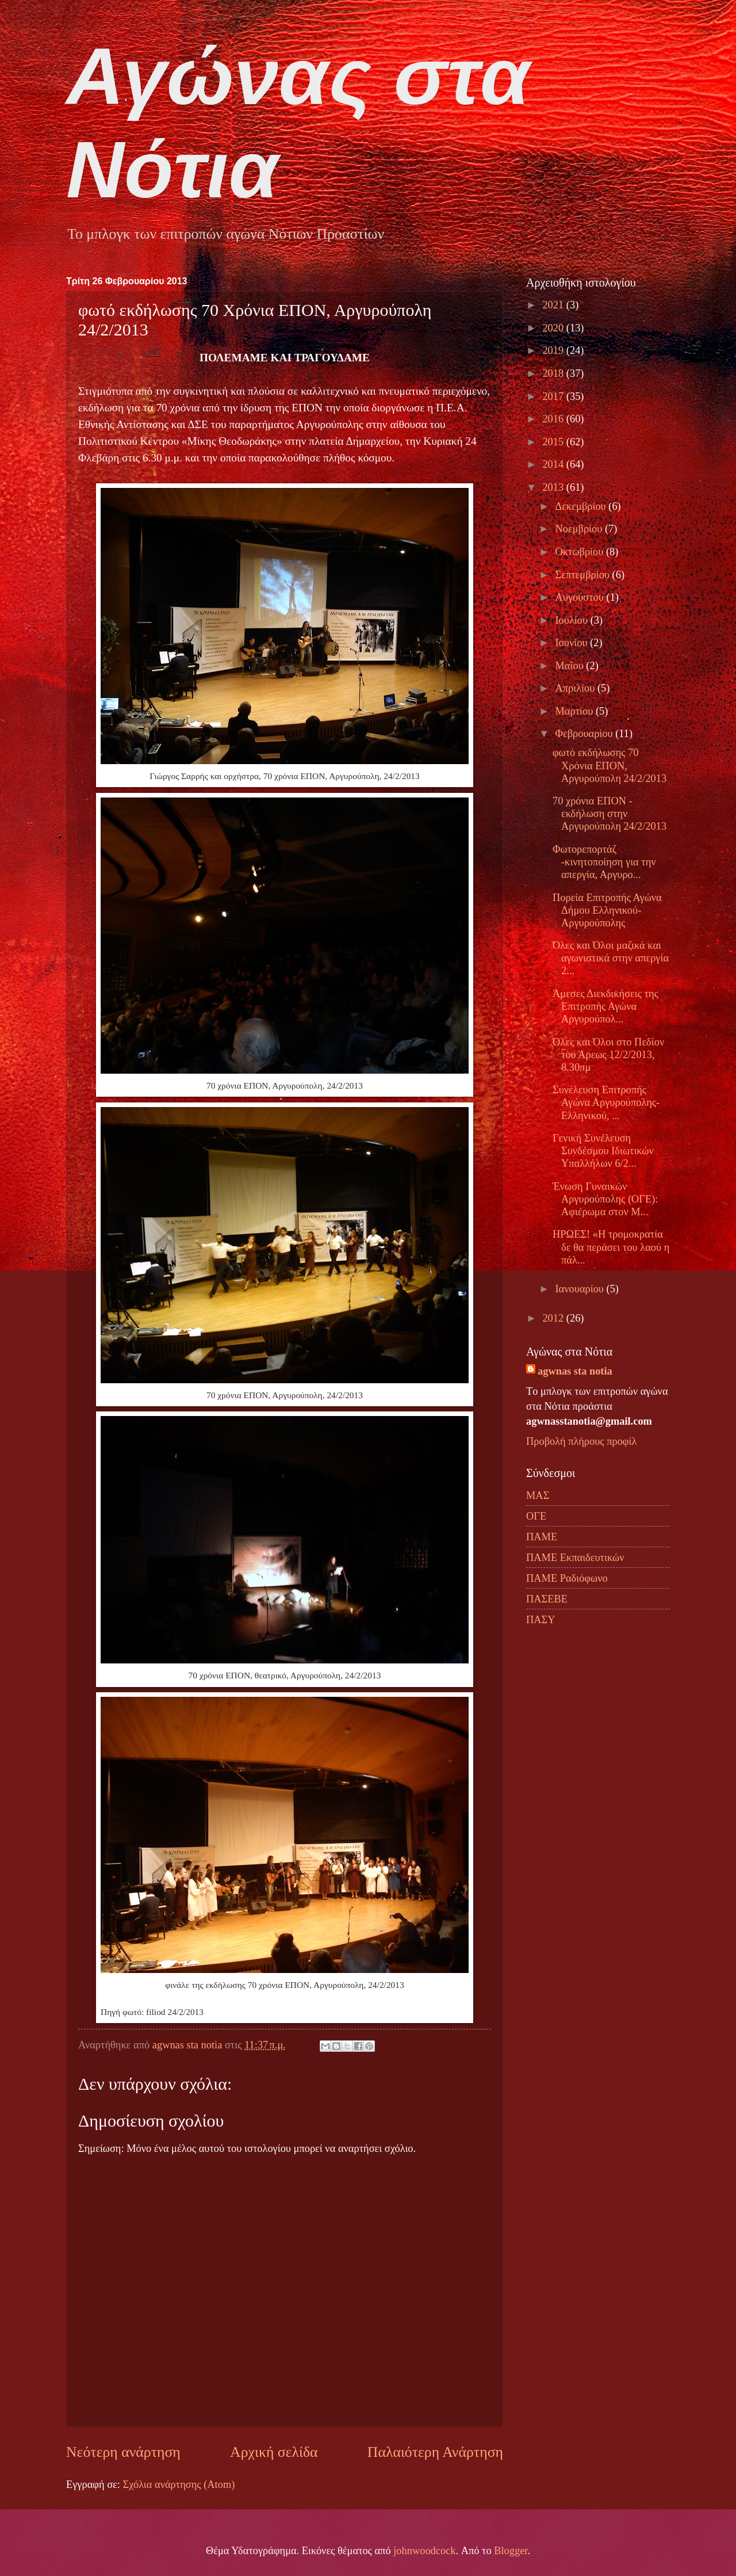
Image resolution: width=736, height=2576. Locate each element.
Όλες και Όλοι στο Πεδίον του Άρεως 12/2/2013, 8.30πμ (608, 1054)
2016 (554, 419)
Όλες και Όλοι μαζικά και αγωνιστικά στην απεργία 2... (611, 958)
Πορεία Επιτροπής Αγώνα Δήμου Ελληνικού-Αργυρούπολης (607, 910)
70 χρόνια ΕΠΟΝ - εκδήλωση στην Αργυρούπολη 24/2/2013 (609, 813)
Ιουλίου (573, 620)
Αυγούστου (581, 597)
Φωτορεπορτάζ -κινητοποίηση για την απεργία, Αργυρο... (604, 862)
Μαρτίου (575, 711)
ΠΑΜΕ (541, 1537)
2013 (554, 487)
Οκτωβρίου (580, 552)
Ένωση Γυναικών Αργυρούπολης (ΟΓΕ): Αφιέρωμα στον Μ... (605, 1199)
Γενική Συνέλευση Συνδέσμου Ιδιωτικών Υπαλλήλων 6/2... (603, 1150)
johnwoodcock (424, 2550)
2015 (554, 442)
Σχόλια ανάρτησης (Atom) (178, 2484)
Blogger (510, 2550)
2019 (554, 350)
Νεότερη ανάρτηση (123, 2452)
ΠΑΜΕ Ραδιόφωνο (567, 1578)
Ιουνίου (573, 642)
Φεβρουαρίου (585, 733)
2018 (554, 373)
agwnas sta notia (575, 1371)
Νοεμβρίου (580, 529)
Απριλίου (576, 688)
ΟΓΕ (536, 1516)
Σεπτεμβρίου (583, 575)
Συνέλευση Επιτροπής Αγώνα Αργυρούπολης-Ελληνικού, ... (606, 1102)
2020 (554, 328)
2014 (554, 464)
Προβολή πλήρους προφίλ (581, 1441)
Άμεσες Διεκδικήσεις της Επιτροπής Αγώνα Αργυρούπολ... (605, 1006)
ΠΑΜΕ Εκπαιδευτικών (575, 1557)
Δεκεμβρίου (582, 506)
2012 (554, 1318)
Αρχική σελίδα (273, 2452)
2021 (554, 305)
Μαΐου (570, 665)
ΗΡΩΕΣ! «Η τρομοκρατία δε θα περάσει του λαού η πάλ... (611, 1246)
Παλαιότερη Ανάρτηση (435, 2452)
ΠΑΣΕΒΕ (547, 1599)
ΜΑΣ (537, 1495)
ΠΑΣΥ (540, 1619)
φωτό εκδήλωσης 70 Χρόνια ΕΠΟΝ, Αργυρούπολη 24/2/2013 (609, 765)
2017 (554, 396)
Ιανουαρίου (581, 1289)
